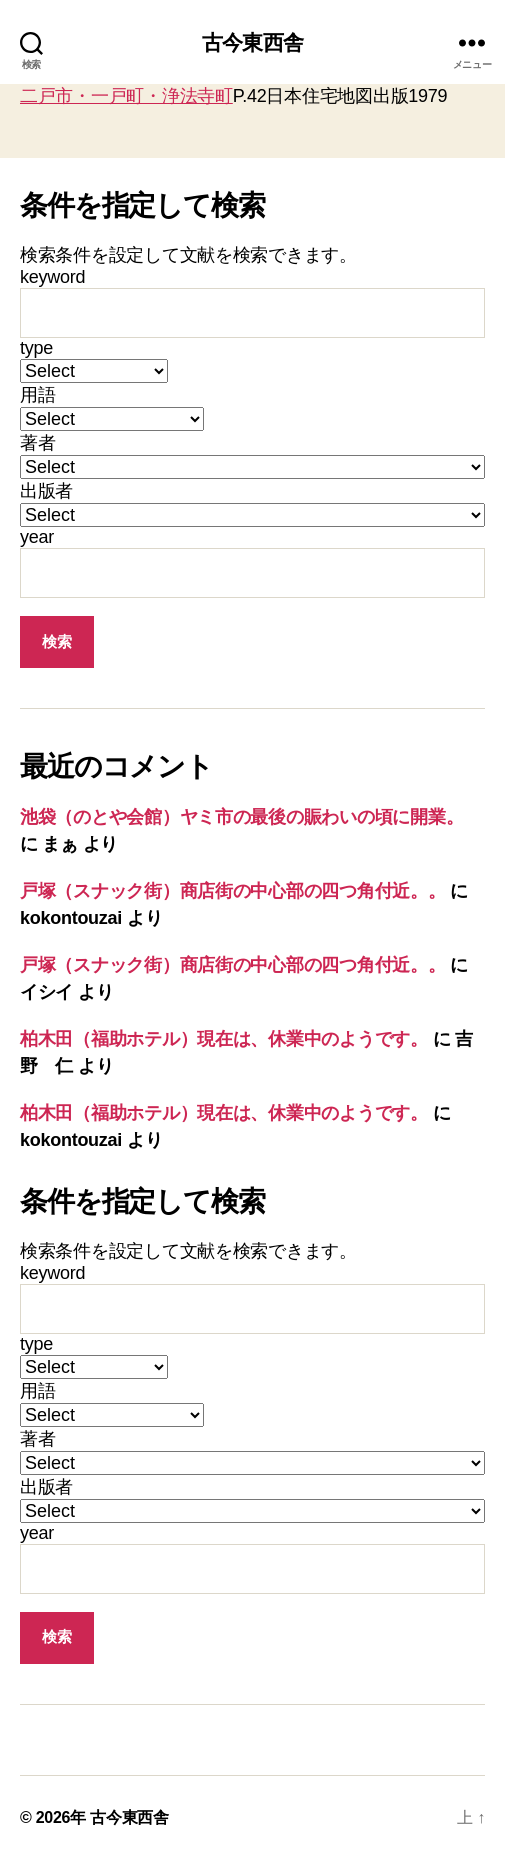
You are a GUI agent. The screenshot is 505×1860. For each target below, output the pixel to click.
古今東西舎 (252, 42)
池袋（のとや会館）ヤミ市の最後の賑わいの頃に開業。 (241, 817)
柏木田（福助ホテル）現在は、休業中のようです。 (224, 1039)
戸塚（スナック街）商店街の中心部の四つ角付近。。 (233, 891)
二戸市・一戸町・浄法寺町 (126, 96)
